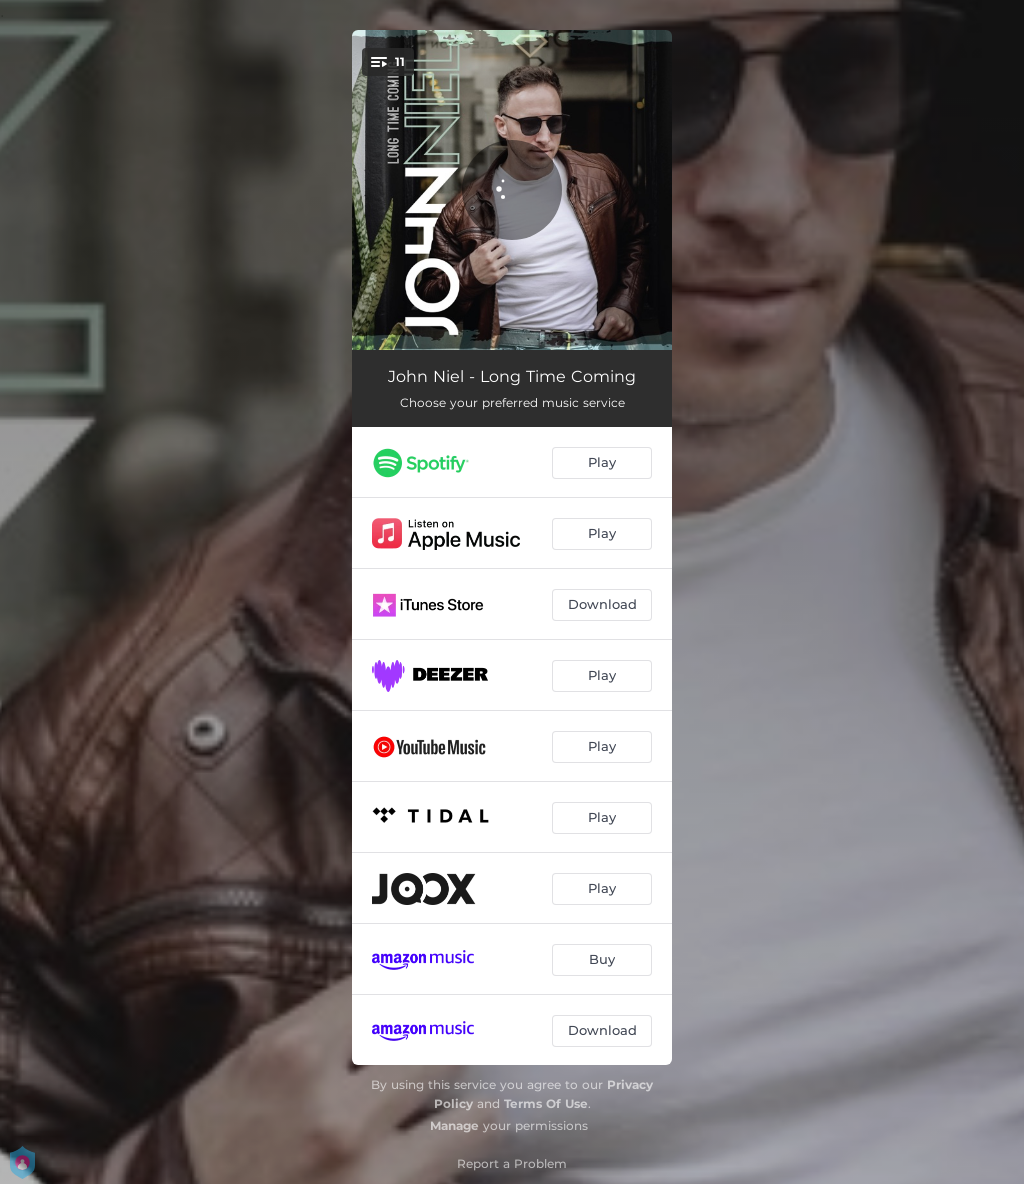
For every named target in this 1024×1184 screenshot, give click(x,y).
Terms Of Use (546, 1103)
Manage (454, 1125)
